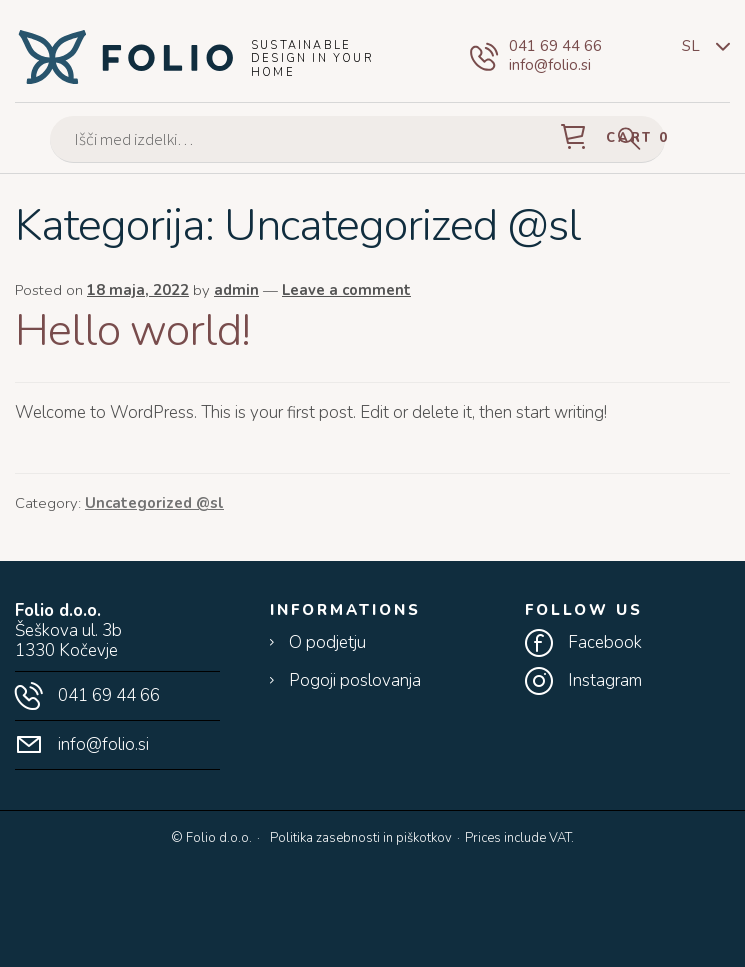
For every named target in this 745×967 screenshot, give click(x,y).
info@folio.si (550, 65)
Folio (125, 56)
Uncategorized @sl (154, 503)
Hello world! (132, 330)
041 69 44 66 (555, 46)
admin (236, 290)
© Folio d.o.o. (211, 839)
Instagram (605, 681)
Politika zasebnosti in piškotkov (361, 838)
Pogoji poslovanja (355, 681)
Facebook (605, 643)
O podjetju (327, 643)
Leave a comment (346, 290)
